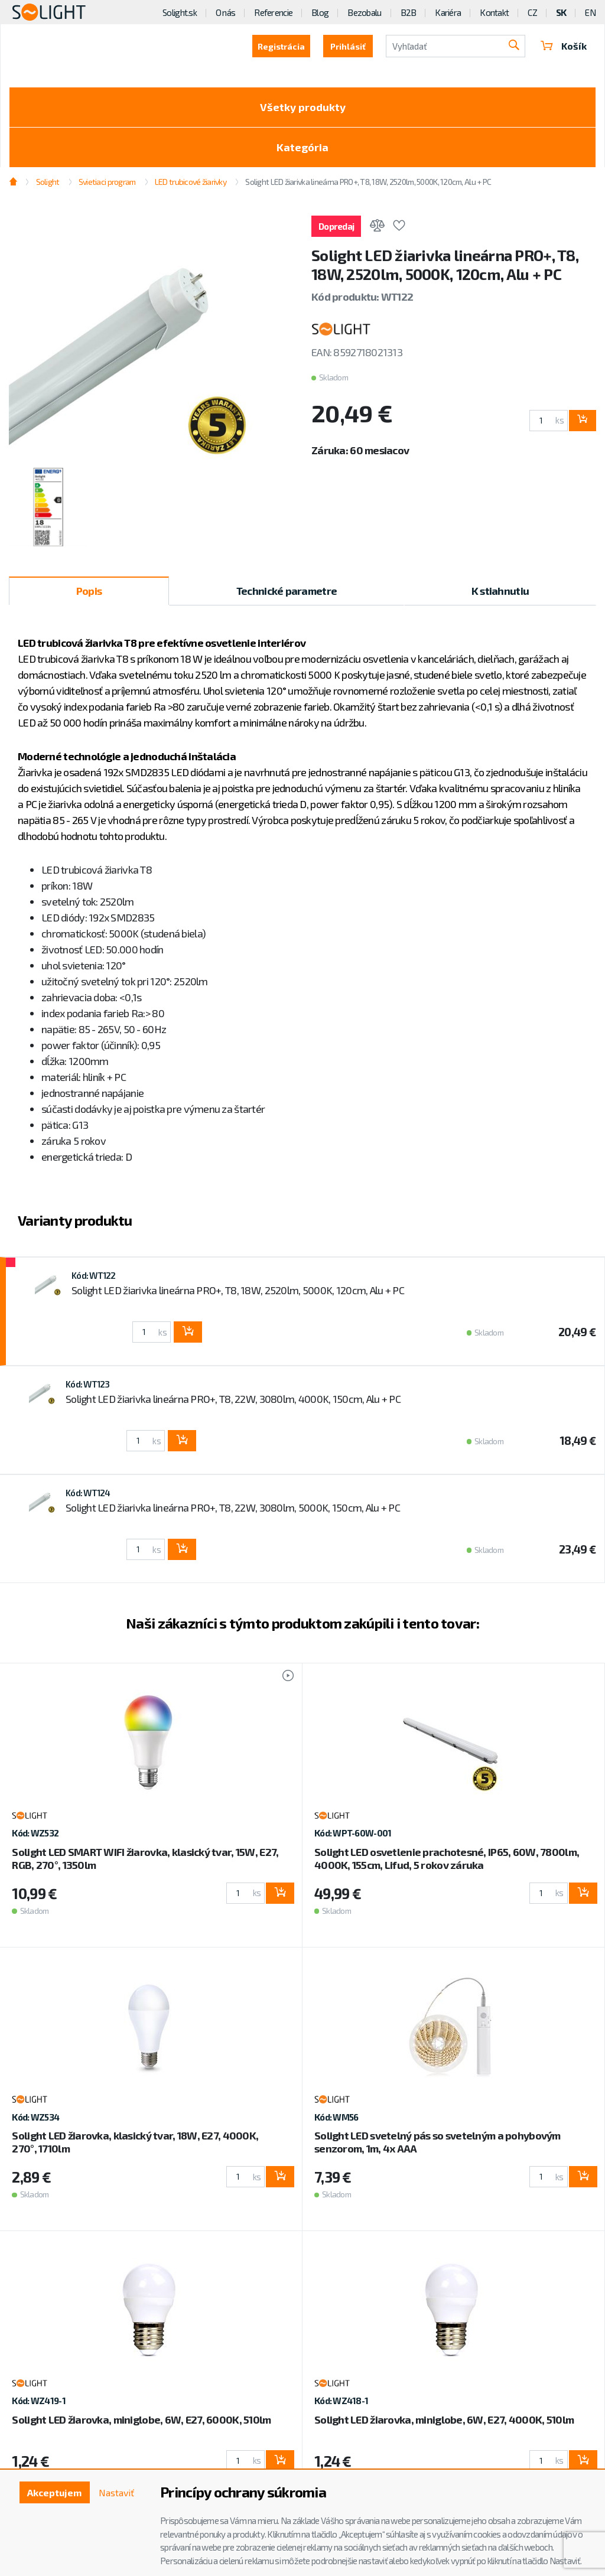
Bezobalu (364, 12)
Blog (319, 12)
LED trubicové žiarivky (190, 182)
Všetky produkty (303, 106)
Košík (564, 45)
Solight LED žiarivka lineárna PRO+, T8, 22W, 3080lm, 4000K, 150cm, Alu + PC (233, 1398)
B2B (409, 12)
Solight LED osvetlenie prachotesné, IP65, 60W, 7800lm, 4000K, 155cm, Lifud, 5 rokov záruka (446, 1858)
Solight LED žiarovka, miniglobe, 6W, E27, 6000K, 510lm (141, 2419)
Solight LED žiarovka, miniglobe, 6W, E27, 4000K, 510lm (444, 2419)
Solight (48, 182)
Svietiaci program (107, 182)
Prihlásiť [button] (348, 46)
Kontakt (494, 12)
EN (590, 12)
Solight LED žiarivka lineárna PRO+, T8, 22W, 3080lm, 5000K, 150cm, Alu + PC (233, 1507)
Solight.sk (179, 12)
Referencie (273, 12)
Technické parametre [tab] (286, 590)
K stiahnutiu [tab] (500, 590)
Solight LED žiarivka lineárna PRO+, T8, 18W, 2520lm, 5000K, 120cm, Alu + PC (368, 182)
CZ (532, 12)
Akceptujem (54, 2492)
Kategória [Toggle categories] (302, 147)
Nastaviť (116, 2492)
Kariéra (448, 12)
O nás (225, 12)
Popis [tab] (89, 590)
